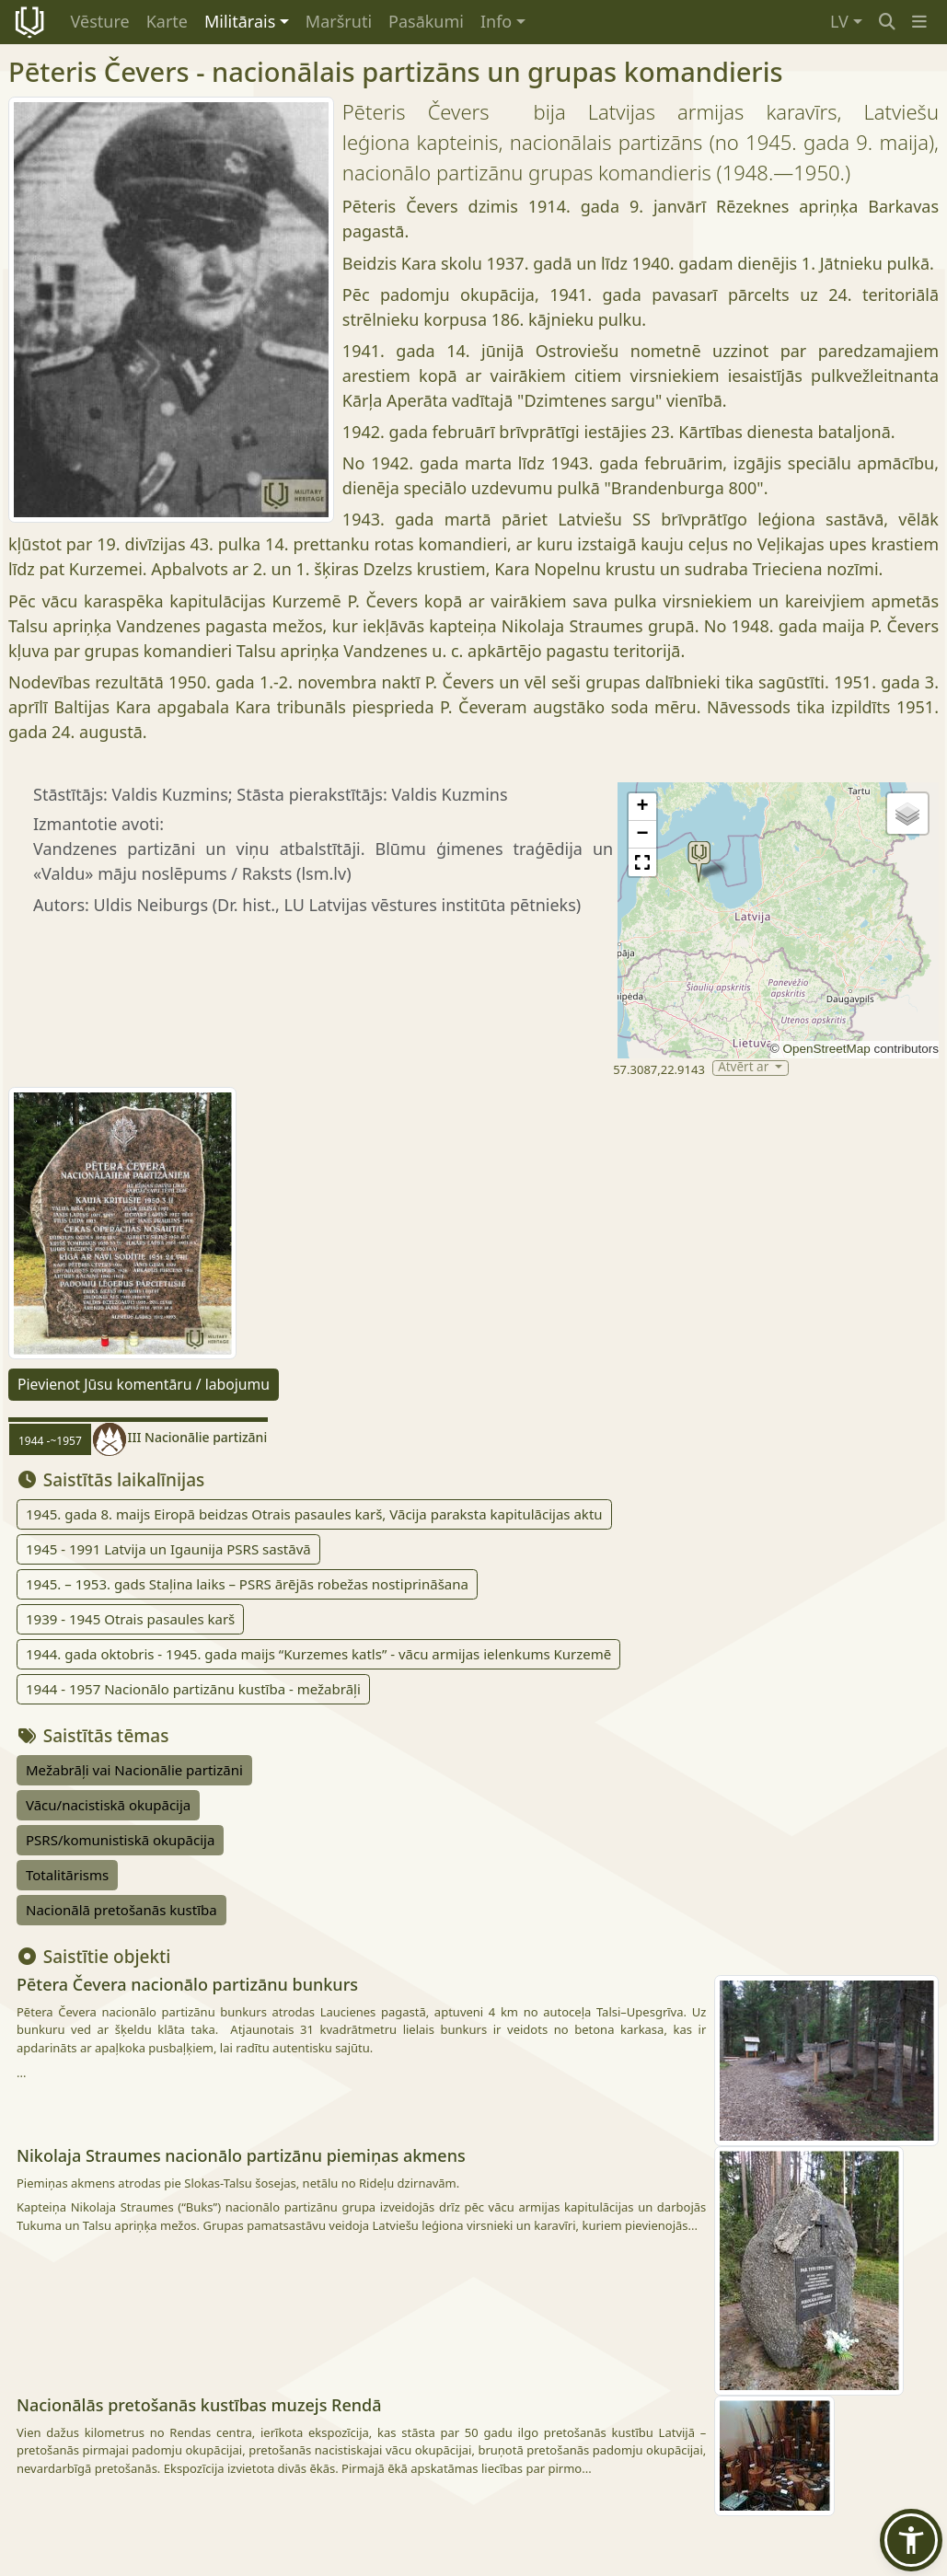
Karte (167, 21)
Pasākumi (426, 21)
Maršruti (339, 21)
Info (496, 21)
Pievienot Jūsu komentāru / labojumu (143, 1384)
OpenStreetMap (826, 1049)
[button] (919, 21)
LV (839, 21)
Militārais (239, 21)
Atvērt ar (745, 1068)
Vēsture (100, 21)
